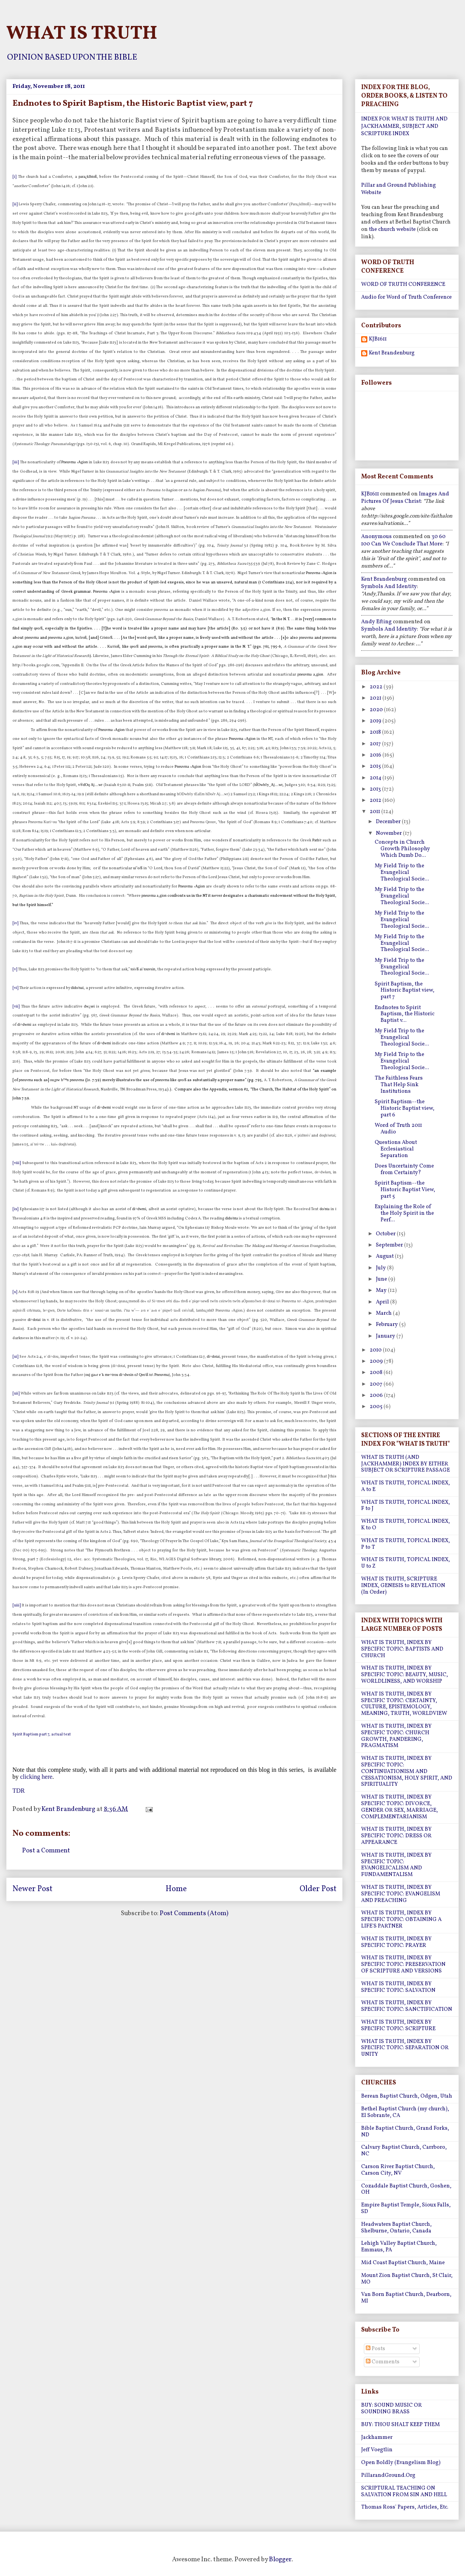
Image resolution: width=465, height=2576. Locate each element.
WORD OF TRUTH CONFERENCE (403, 284)
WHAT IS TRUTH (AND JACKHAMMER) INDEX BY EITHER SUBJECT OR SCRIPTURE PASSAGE (405, 1464)
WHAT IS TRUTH (81, 33)
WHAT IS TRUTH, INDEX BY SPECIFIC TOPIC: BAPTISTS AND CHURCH (402, 1649)
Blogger (280, 2559)
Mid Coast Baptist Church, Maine (403, 2262)
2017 (376, 744)
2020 (377, 710)
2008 (377, 1372)
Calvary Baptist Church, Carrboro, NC (404, 2151)
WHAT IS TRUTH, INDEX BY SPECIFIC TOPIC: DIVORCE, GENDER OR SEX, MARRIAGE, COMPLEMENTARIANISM (399, 1807)
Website (371, 192)
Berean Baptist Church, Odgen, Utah (406, 2096)
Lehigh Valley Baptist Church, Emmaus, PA (399, 2247)
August (385, 1256)
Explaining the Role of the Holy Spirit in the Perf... (404, 1213)
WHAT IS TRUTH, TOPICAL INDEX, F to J (405, 1506)
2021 (376, 698)
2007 (377, 1384)
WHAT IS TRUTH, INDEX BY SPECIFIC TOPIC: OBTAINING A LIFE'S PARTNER (401, 1919)
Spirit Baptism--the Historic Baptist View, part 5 (405, 1190)
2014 (376, 778)
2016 (376, 755)
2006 (377, 1395)
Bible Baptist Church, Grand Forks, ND (405, 2132)
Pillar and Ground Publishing (398, 185)
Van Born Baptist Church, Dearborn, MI (406, 2298)
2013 (376, 789)
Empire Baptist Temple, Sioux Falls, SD (406, 2208)
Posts (375, 2348)
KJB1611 (378, 339)
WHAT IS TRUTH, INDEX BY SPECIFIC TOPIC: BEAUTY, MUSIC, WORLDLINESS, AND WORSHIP (404, 1675)
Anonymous (376, 536)
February (387, 1324)
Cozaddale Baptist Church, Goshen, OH (406, 2189)
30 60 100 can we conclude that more (403, 540)
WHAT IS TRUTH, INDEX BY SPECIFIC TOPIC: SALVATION (398, 1987)
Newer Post (32, 1889)
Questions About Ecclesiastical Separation (396, 1149)
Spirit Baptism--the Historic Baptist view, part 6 (404, 1108)
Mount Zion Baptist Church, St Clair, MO (407, 2279)
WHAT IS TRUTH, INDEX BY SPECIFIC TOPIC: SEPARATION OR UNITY (405, 2048)
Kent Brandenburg (392, 353)
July (381, 1268)
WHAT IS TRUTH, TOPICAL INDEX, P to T (405, 1544)
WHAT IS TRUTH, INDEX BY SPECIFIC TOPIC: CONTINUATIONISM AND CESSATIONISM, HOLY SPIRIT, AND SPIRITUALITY (406, 1771)
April (383, 1302)
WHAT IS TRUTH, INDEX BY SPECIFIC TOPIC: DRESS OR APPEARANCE (396, 1836)
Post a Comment (46, 1850)
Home (176, 1889)
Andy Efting (376, 622)
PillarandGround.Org (388, 2475)
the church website (392, 229)
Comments (383, 2362)
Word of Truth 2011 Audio (398, 1129)
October (386, 1234)
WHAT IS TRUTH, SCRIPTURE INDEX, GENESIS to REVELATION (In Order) (403, 1585)
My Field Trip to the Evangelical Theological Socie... (402, 872)
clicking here (36, 1776)
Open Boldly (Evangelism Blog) (401, 2462)
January (386, 1336)
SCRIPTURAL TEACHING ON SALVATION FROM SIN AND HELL (404, 2492)
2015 (376, 766)
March (384, 1313)
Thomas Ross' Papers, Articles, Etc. (404, 2507)
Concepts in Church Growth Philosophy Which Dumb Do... (402, 849)
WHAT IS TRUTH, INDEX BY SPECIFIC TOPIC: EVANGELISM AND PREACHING (400, 1894)
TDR (18, 1790)
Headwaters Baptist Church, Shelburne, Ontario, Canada (396, 2228)
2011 (375, 811)
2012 (376, 800)
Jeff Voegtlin (377, 2450)
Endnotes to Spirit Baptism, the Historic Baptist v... (404, 1014)
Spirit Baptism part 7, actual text (41, 1734)
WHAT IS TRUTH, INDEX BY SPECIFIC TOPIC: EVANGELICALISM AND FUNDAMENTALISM (396, 1865)
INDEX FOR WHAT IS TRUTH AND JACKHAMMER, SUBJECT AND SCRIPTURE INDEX (404, 126)
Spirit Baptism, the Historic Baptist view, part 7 (404, 990)
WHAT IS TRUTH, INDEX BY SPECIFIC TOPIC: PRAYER (396, 1942)
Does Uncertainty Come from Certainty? (404, 1169)
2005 (377, 1406)
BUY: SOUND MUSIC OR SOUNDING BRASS (391, 2409)
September (390, 1245)
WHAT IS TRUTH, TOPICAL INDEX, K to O (405, 1525)
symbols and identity (389, 586)
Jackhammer (377, 2437)
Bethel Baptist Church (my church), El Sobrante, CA (405, 2112)
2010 (376, 1350)
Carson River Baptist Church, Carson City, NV (398, 2170)
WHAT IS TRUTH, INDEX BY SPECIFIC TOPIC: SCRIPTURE (398, 2026)
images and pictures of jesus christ (405, 497)
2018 (376, 732)
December (389, 821)
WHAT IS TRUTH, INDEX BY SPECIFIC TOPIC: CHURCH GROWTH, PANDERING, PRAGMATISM (396, 1736)
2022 (377, 687)
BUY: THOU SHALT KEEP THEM (400, 2424)
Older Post (318, 1889)
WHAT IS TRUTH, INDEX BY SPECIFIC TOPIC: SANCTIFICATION (406, 2006)
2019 (376, 721)
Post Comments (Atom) (194, 1913)
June (382, 1279)
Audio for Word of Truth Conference (406, 297)
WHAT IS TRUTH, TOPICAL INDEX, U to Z (405, 1563)
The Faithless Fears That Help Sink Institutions (399, 1085)
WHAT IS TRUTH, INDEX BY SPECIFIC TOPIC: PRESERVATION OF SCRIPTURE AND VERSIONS (403, 1964)
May (382, 1290)
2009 (377, 1361)
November (389, 833)
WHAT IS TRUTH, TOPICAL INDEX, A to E (405, 1486)
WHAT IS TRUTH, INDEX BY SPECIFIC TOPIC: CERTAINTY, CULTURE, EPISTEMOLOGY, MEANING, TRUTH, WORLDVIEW (404, 1703)
